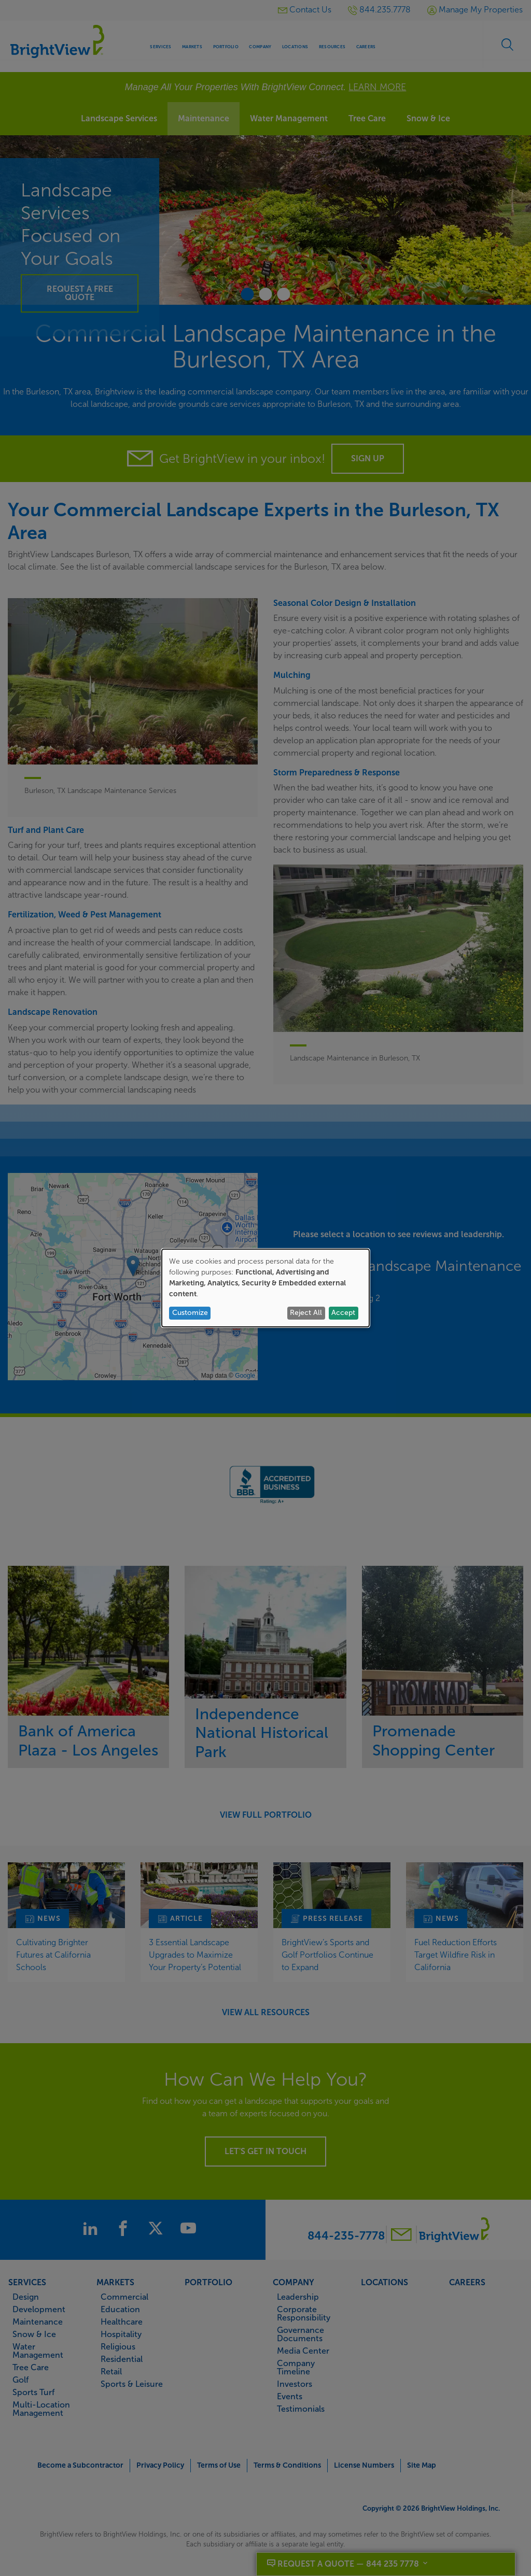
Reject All (306, 1312)
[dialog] (265, 1288)
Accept (343, 1312)
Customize (190, 1312)
